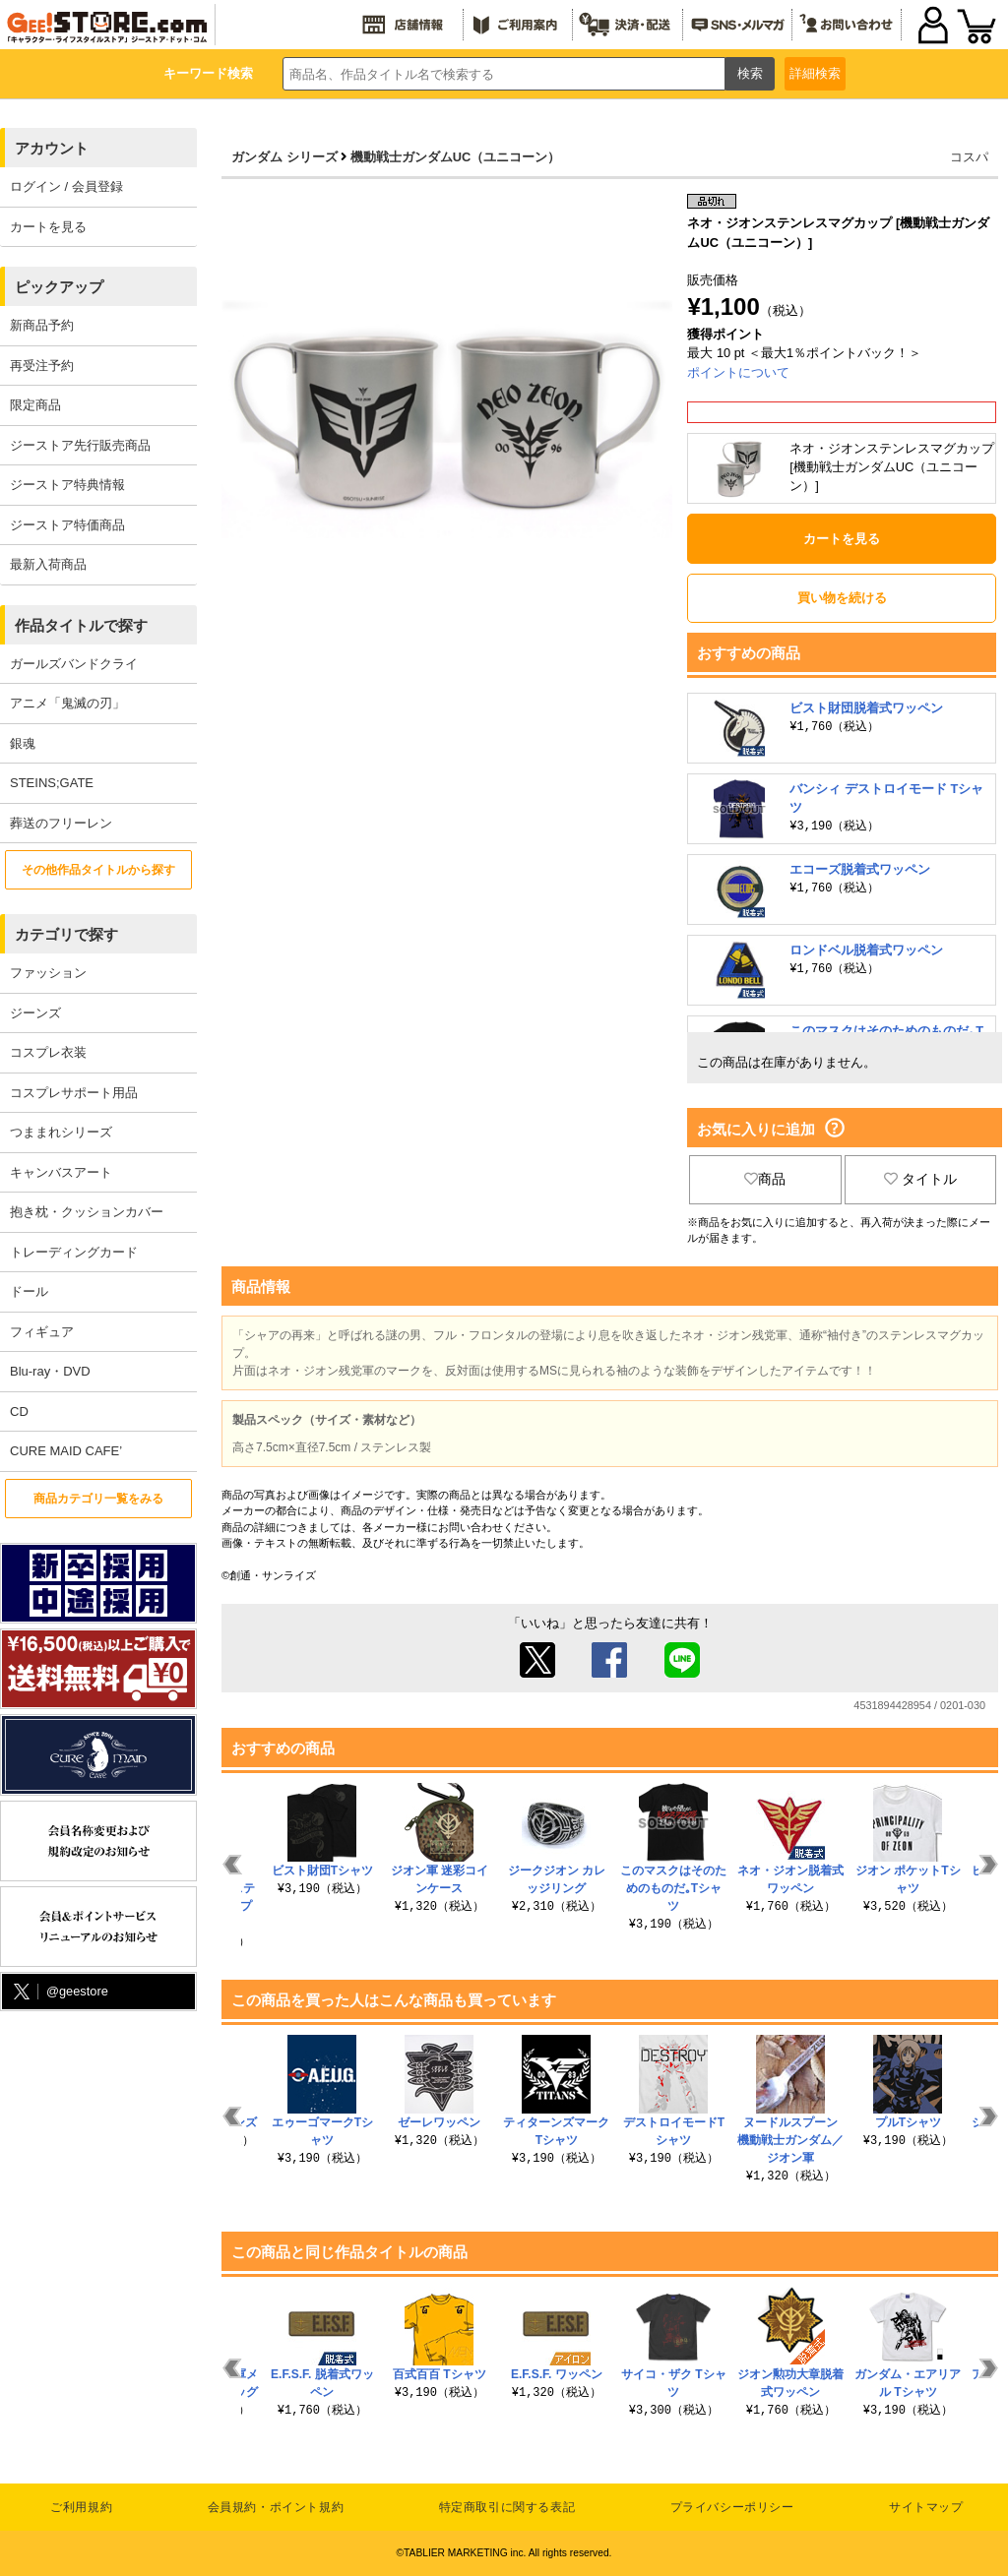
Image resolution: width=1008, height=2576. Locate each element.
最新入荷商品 (48, 564)
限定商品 (35, 405)
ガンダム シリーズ (284, 157)
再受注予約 (42, 365)
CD (19, 1411)
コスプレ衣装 (48, 1052)
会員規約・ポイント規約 (276, 2507)
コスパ (969, 157)
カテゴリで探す (66, 934)
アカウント (52, 148)
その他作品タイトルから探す (98, 870)
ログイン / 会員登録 (66, 186)
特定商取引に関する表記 (507, 2507)
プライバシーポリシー (732, 2507)
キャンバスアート (61, 1172)
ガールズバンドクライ (74, 663)
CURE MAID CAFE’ (66, 1450)
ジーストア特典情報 (67, 484)
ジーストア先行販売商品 (80, 445)
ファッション (48, 972)
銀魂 (22, 743)
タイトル (920, 1179)
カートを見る (48, 226)
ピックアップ (59, 286)
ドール (29, 1291)
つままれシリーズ (61, 1132)
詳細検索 (815, 73)
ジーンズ (35, 1013)
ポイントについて (738, 372)
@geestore (59, 1992)
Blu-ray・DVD (50, 1371)
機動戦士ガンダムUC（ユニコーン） (455, 157)
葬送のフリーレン (61, 823)
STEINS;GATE (52, 782)
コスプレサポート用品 (74, 1092)
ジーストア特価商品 (67, 525)
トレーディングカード (74, 1252)
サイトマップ (926, 2507)
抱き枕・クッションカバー (86, 1211)
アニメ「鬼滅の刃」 (67, 703)
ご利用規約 (81, 2507)
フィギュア (42, 1331)
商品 (765, 1179)
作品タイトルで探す (81, 625)
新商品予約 (42, 325)
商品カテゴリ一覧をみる (98, 1498)
